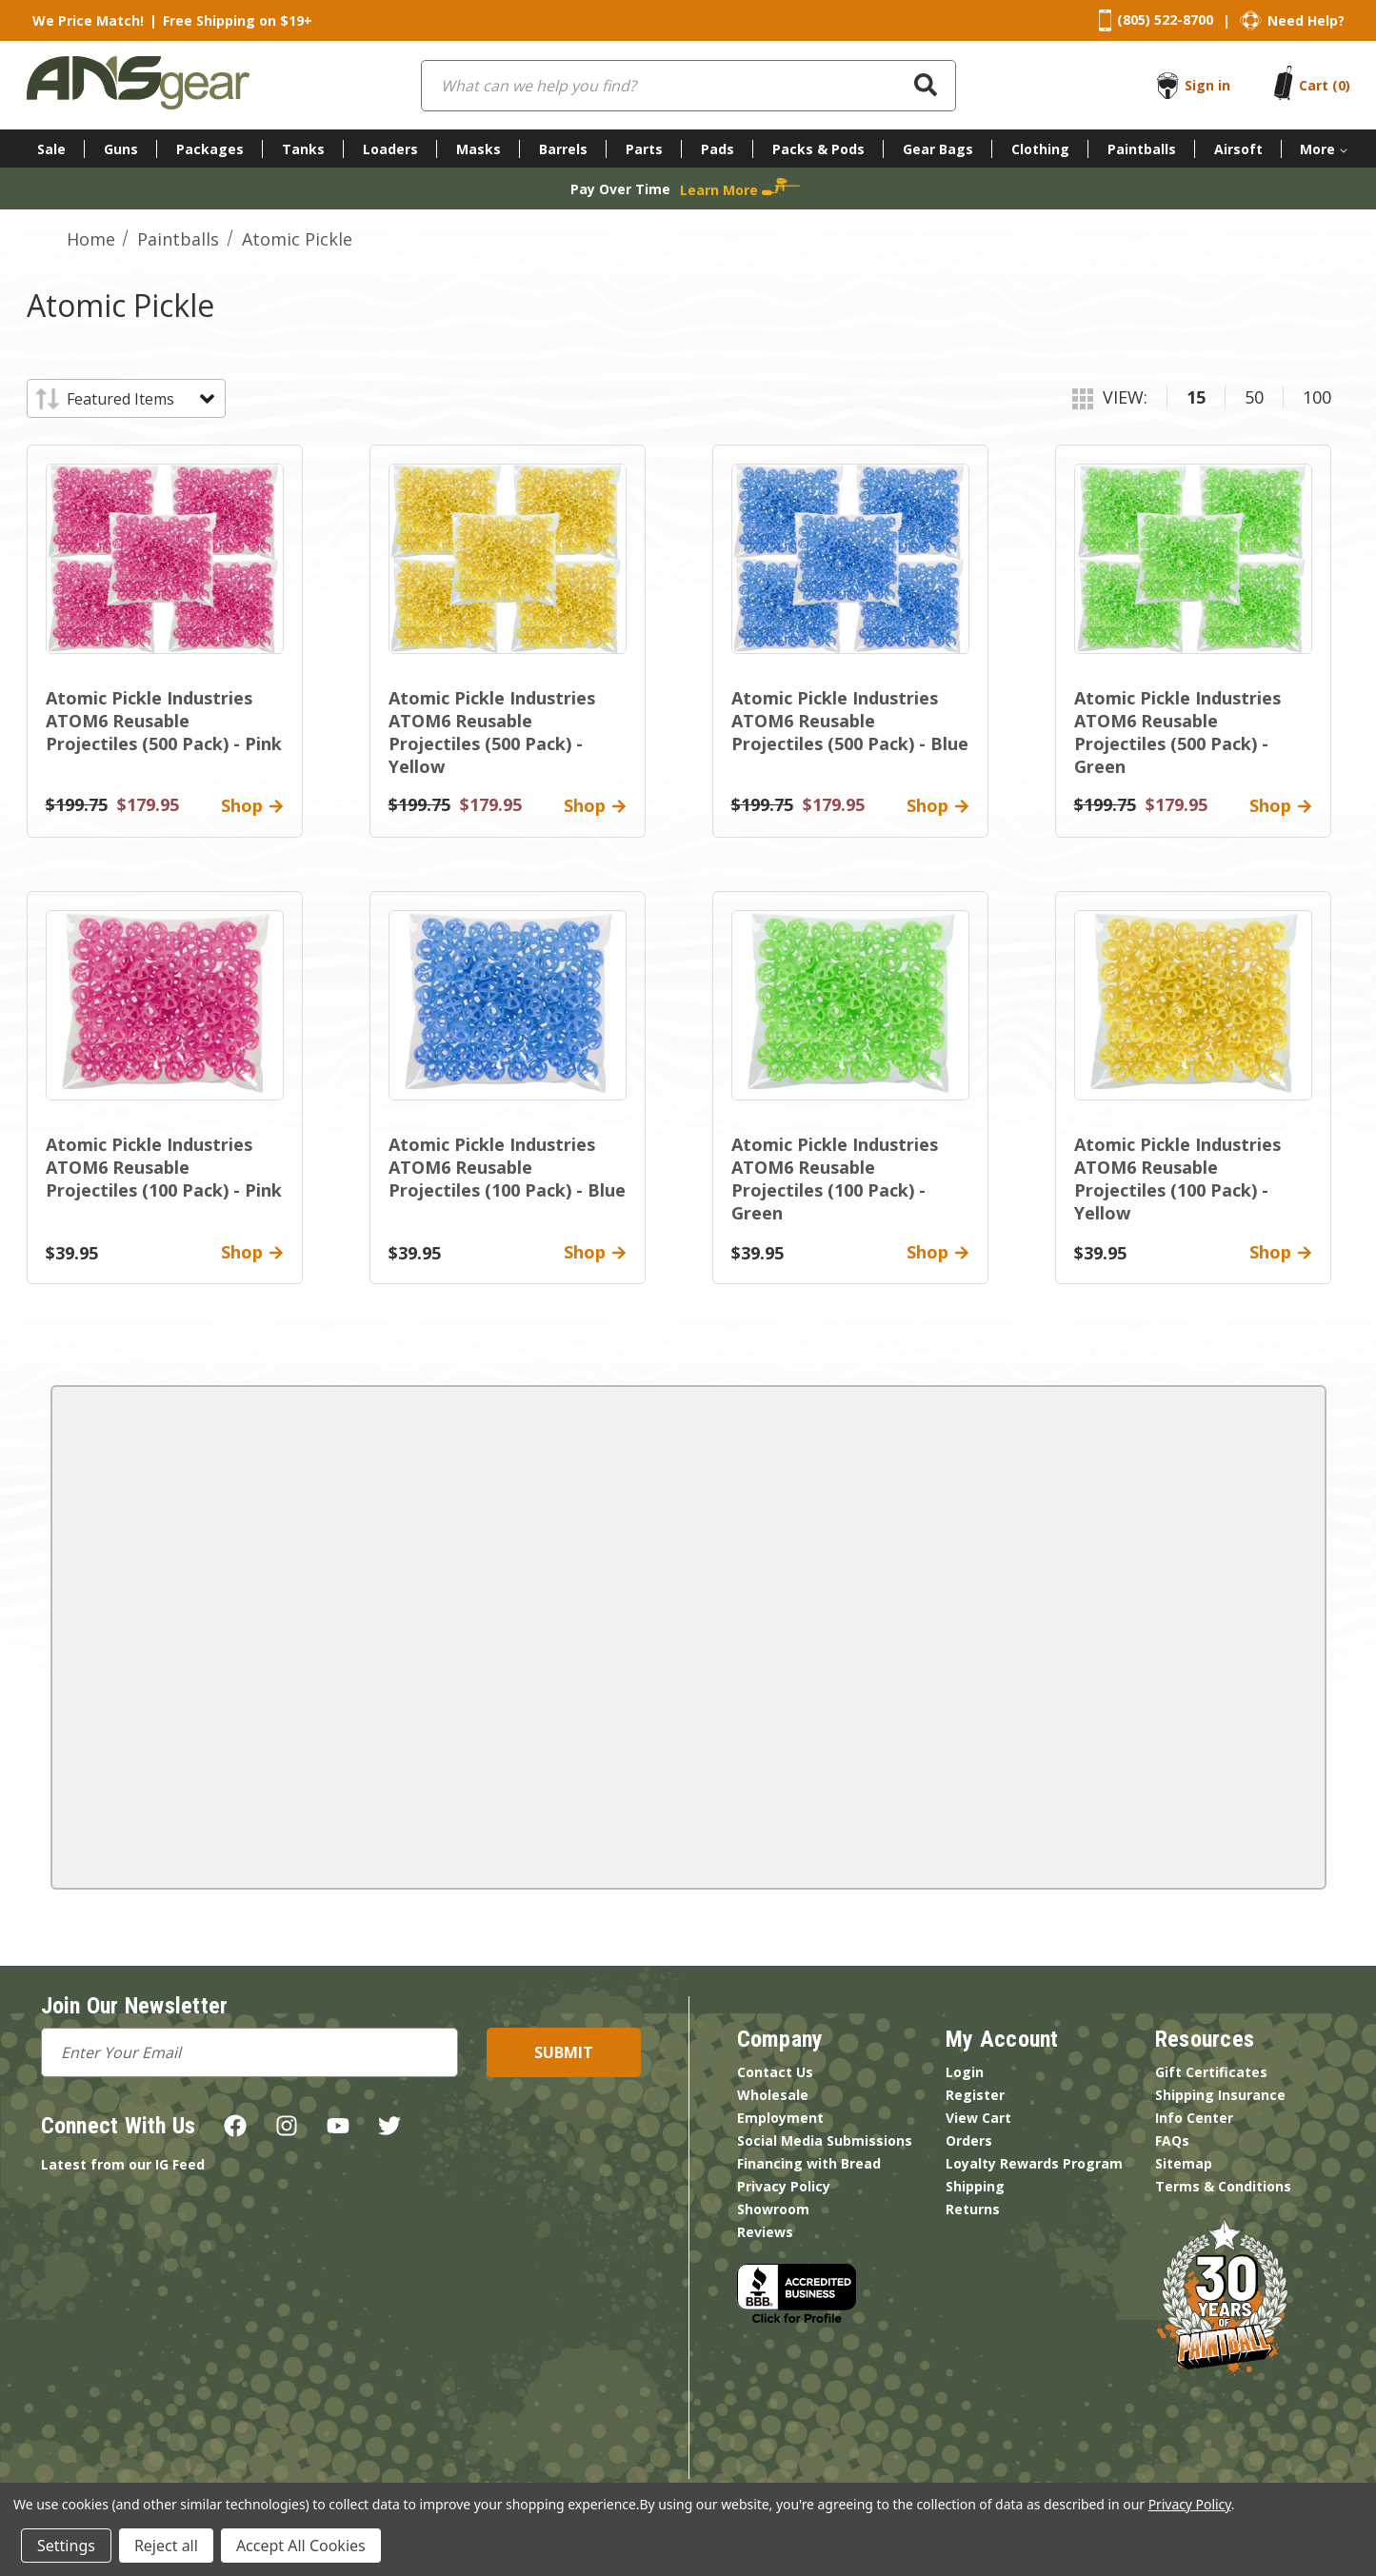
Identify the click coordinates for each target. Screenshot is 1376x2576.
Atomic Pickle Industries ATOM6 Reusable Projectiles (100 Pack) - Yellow (1177, 1178)
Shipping (975, 2186)
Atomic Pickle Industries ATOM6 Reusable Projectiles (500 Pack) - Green (1177, 732)
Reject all (166, 2545)
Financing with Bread (809, 2163)
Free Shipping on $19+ (237, 20)
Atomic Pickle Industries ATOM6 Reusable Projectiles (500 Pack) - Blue (849, 720)
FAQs (1172, 2140)
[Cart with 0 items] (1324, 85)
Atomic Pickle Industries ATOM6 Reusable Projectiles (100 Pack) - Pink (164, 1167)
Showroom (773, 2209)
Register (975, 2095)
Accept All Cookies (301, 2545)
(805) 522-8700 (1165, 19)
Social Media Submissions (824, 2140)
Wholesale (772, 2095)
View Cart (978, 2118)
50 (1254, 397)
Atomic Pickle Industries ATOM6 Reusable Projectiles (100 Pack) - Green (834, 1178)
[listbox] (139, 399)
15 (1196, 397)
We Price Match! (88, 20)
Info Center (1194, 2118)
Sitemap (1183, 2163)
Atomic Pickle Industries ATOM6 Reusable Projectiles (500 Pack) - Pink (164, 720)
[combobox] (688, 85)
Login (965, 2072)
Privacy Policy (783, 2186)
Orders (969, 2140)
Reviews (765, 2232)
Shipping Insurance (1220, 2095)
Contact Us (775, 2072)
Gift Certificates (1211, 2072)
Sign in (1207, 85)
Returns (973, 2209)
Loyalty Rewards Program (1034, 2163)
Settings (66, 2545)
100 (1317, 397)
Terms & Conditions (1223, 2186)
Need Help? (1306, 20)
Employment (780, 2118)
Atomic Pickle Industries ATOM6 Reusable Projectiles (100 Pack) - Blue (507, 1167)
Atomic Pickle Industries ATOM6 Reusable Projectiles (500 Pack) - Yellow (492, 732)
